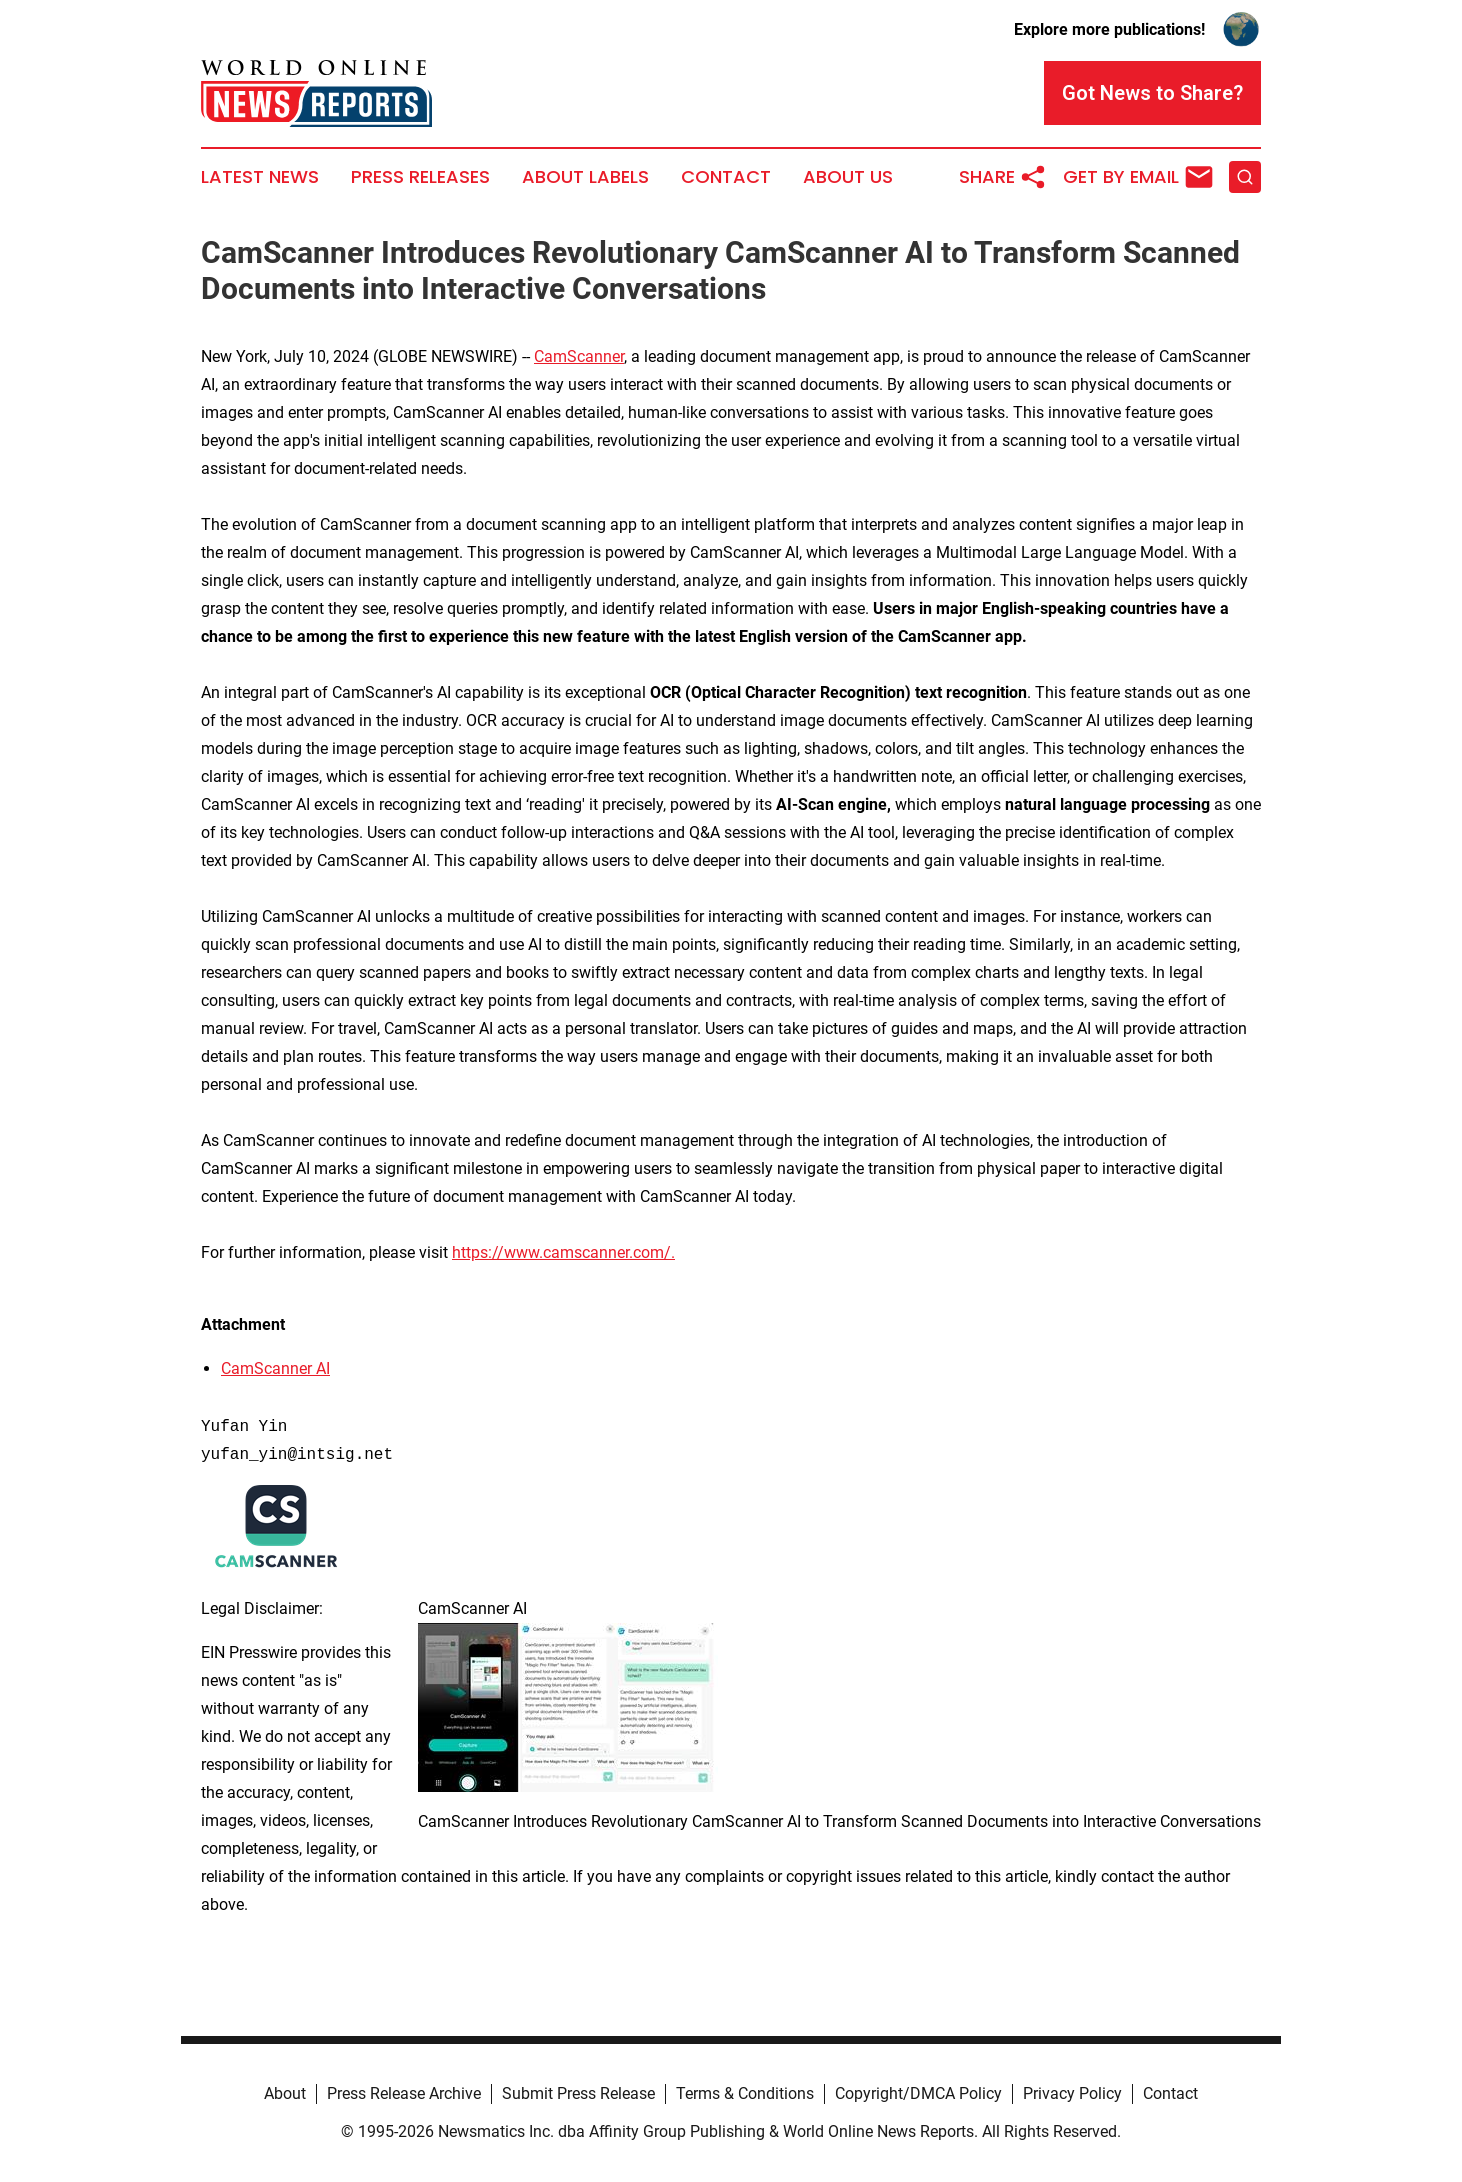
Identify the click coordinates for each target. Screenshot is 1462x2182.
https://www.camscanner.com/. (563, 1252)
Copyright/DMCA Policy (918, 2093)
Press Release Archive (404, 2093)
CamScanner (579, 356)
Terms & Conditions (745, 2093)
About (285, 2093)
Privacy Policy (1072, 2093)
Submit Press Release (578, 2093)
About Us (848, 177)
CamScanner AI (275, 1368)
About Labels (585, 177)
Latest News (260, 177)
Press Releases (420, 177)
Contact (726, 177)
